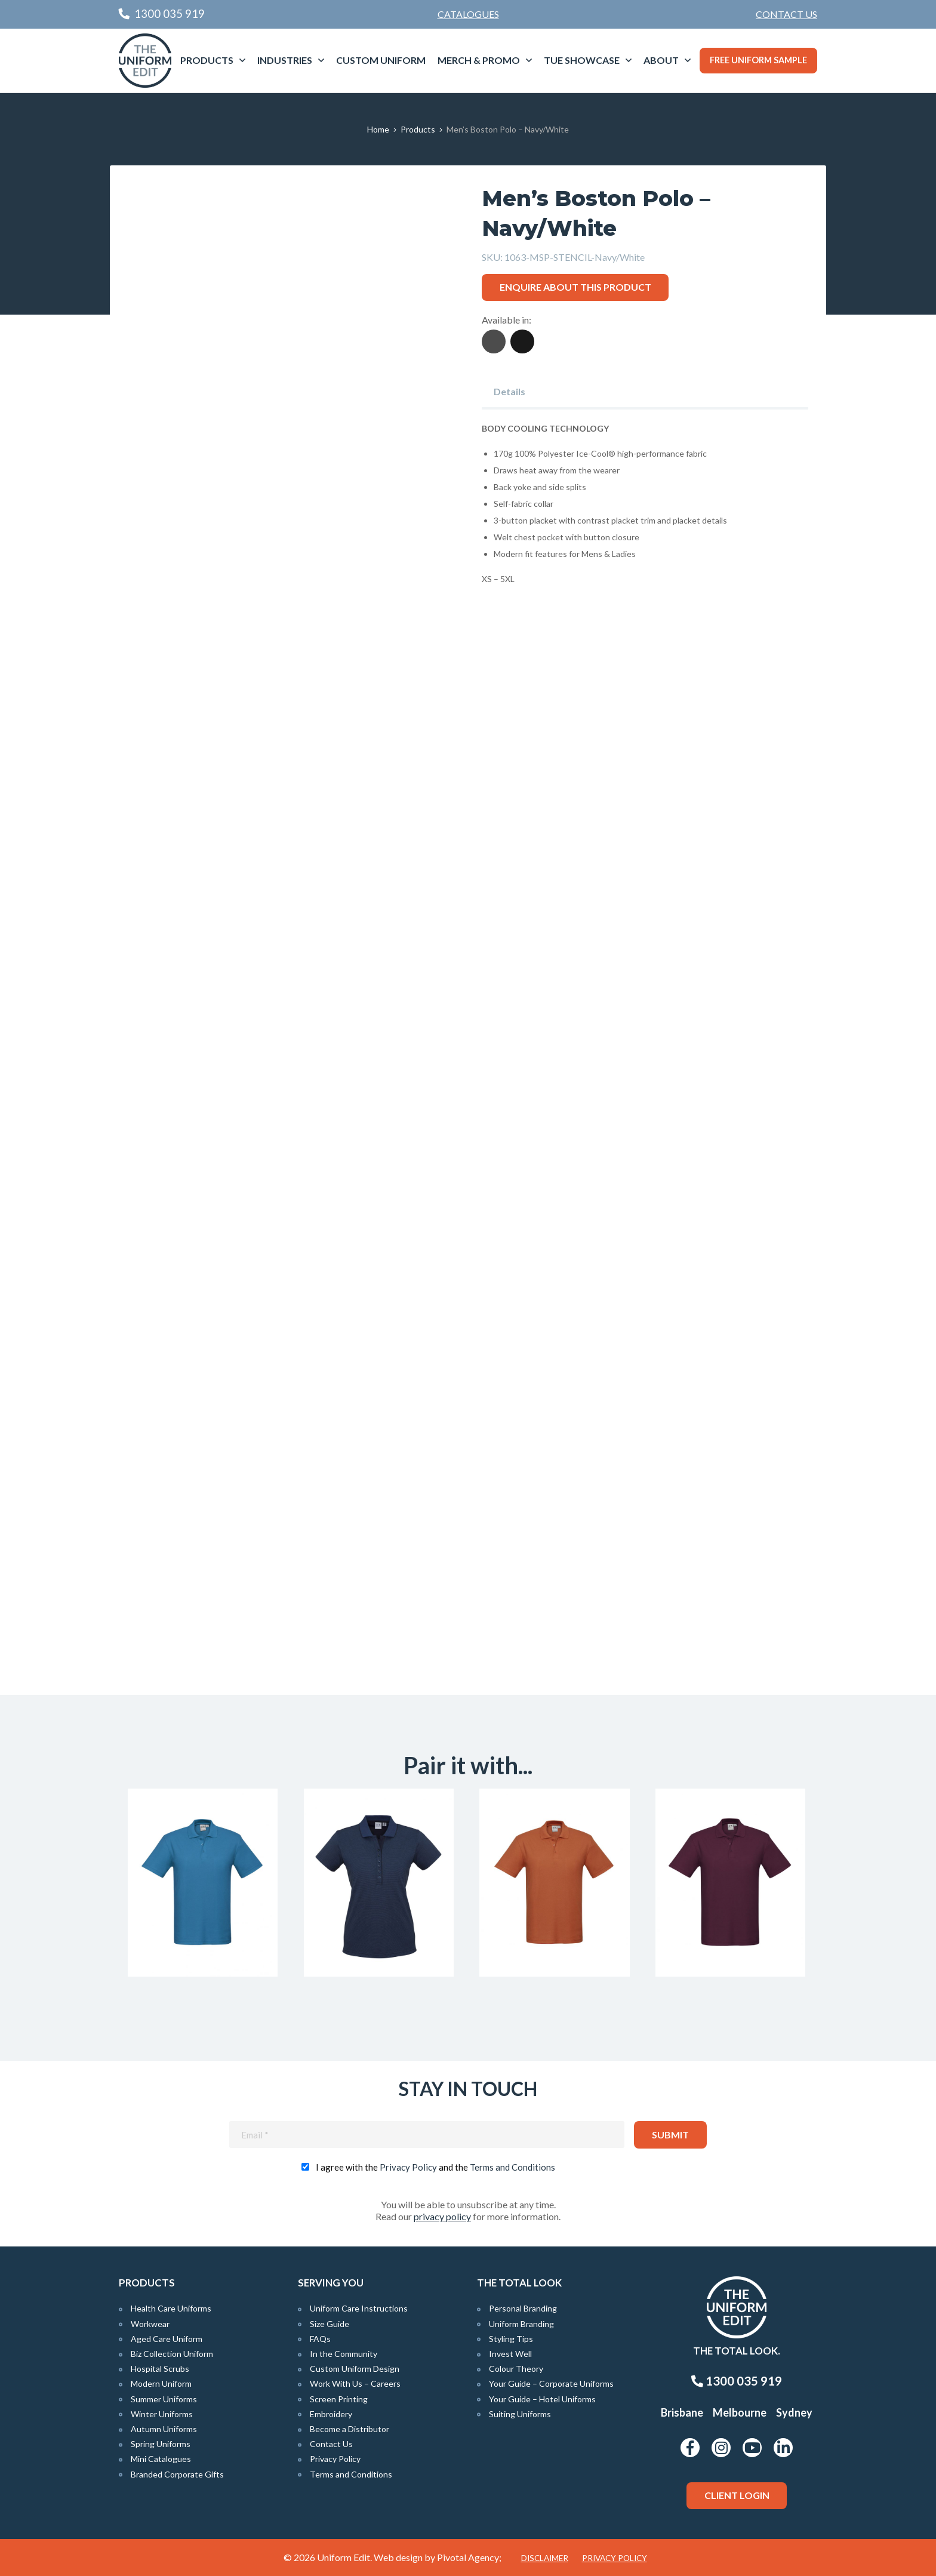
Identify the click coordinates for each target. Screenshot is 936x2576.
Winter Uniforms (162, 2414)
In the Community (343, 2354)
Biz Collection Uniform (172, 2354)
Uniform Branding (521, 2324)
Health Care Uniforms (171, 2308)
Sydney (794, 2412)
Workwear (150, 2324)
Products (206, 60)
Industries (284, 60)
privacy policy (442, 2216)
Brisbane (682, 2412)
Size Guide (329, 2324)
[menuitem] (786, 14)
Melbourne (739, 2412)
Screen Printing (339, 2399)
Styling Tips (511, 2339)
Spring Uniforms (160, 2444)
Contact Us (786, 14)
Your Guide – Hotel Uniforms (542, 2399)
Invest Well (510, 2354)
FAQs (320, 2339)
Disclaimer (544, 2558)
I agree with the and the (435, 2167)
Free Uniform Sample (758, 60)
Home (378, 129)
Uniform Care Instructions (359, 2308)
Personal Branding (523, 2308)
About (661, 60)
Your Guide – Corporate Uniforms (551, 2383)
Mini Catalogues (161, 2459)
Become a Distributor (349, 2429)
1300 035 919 (736, 2381)
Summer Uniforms (164, 2399)
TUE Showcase (582, 60)
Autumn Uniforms (164, 2429)
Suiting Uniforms (520, 2414)
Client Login (736, 2495)
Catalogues (468, 14)
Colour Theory (516, 2368)
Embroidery (331, 2414)
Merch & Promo (479, 60)
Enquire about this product (575, 287)
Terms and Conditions (512, 2167)
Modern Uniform (161, 2383)
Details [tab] (509, 391)
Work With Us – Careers (355, 2383)
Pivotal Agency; (469, 2557)
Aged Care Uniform (166, 2339)
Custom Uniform (381, 60)
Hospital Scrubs (160, 2368)
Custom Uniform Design (354, 2368)
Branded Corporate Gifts (177, 2474)
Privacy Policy (408, 2167)
